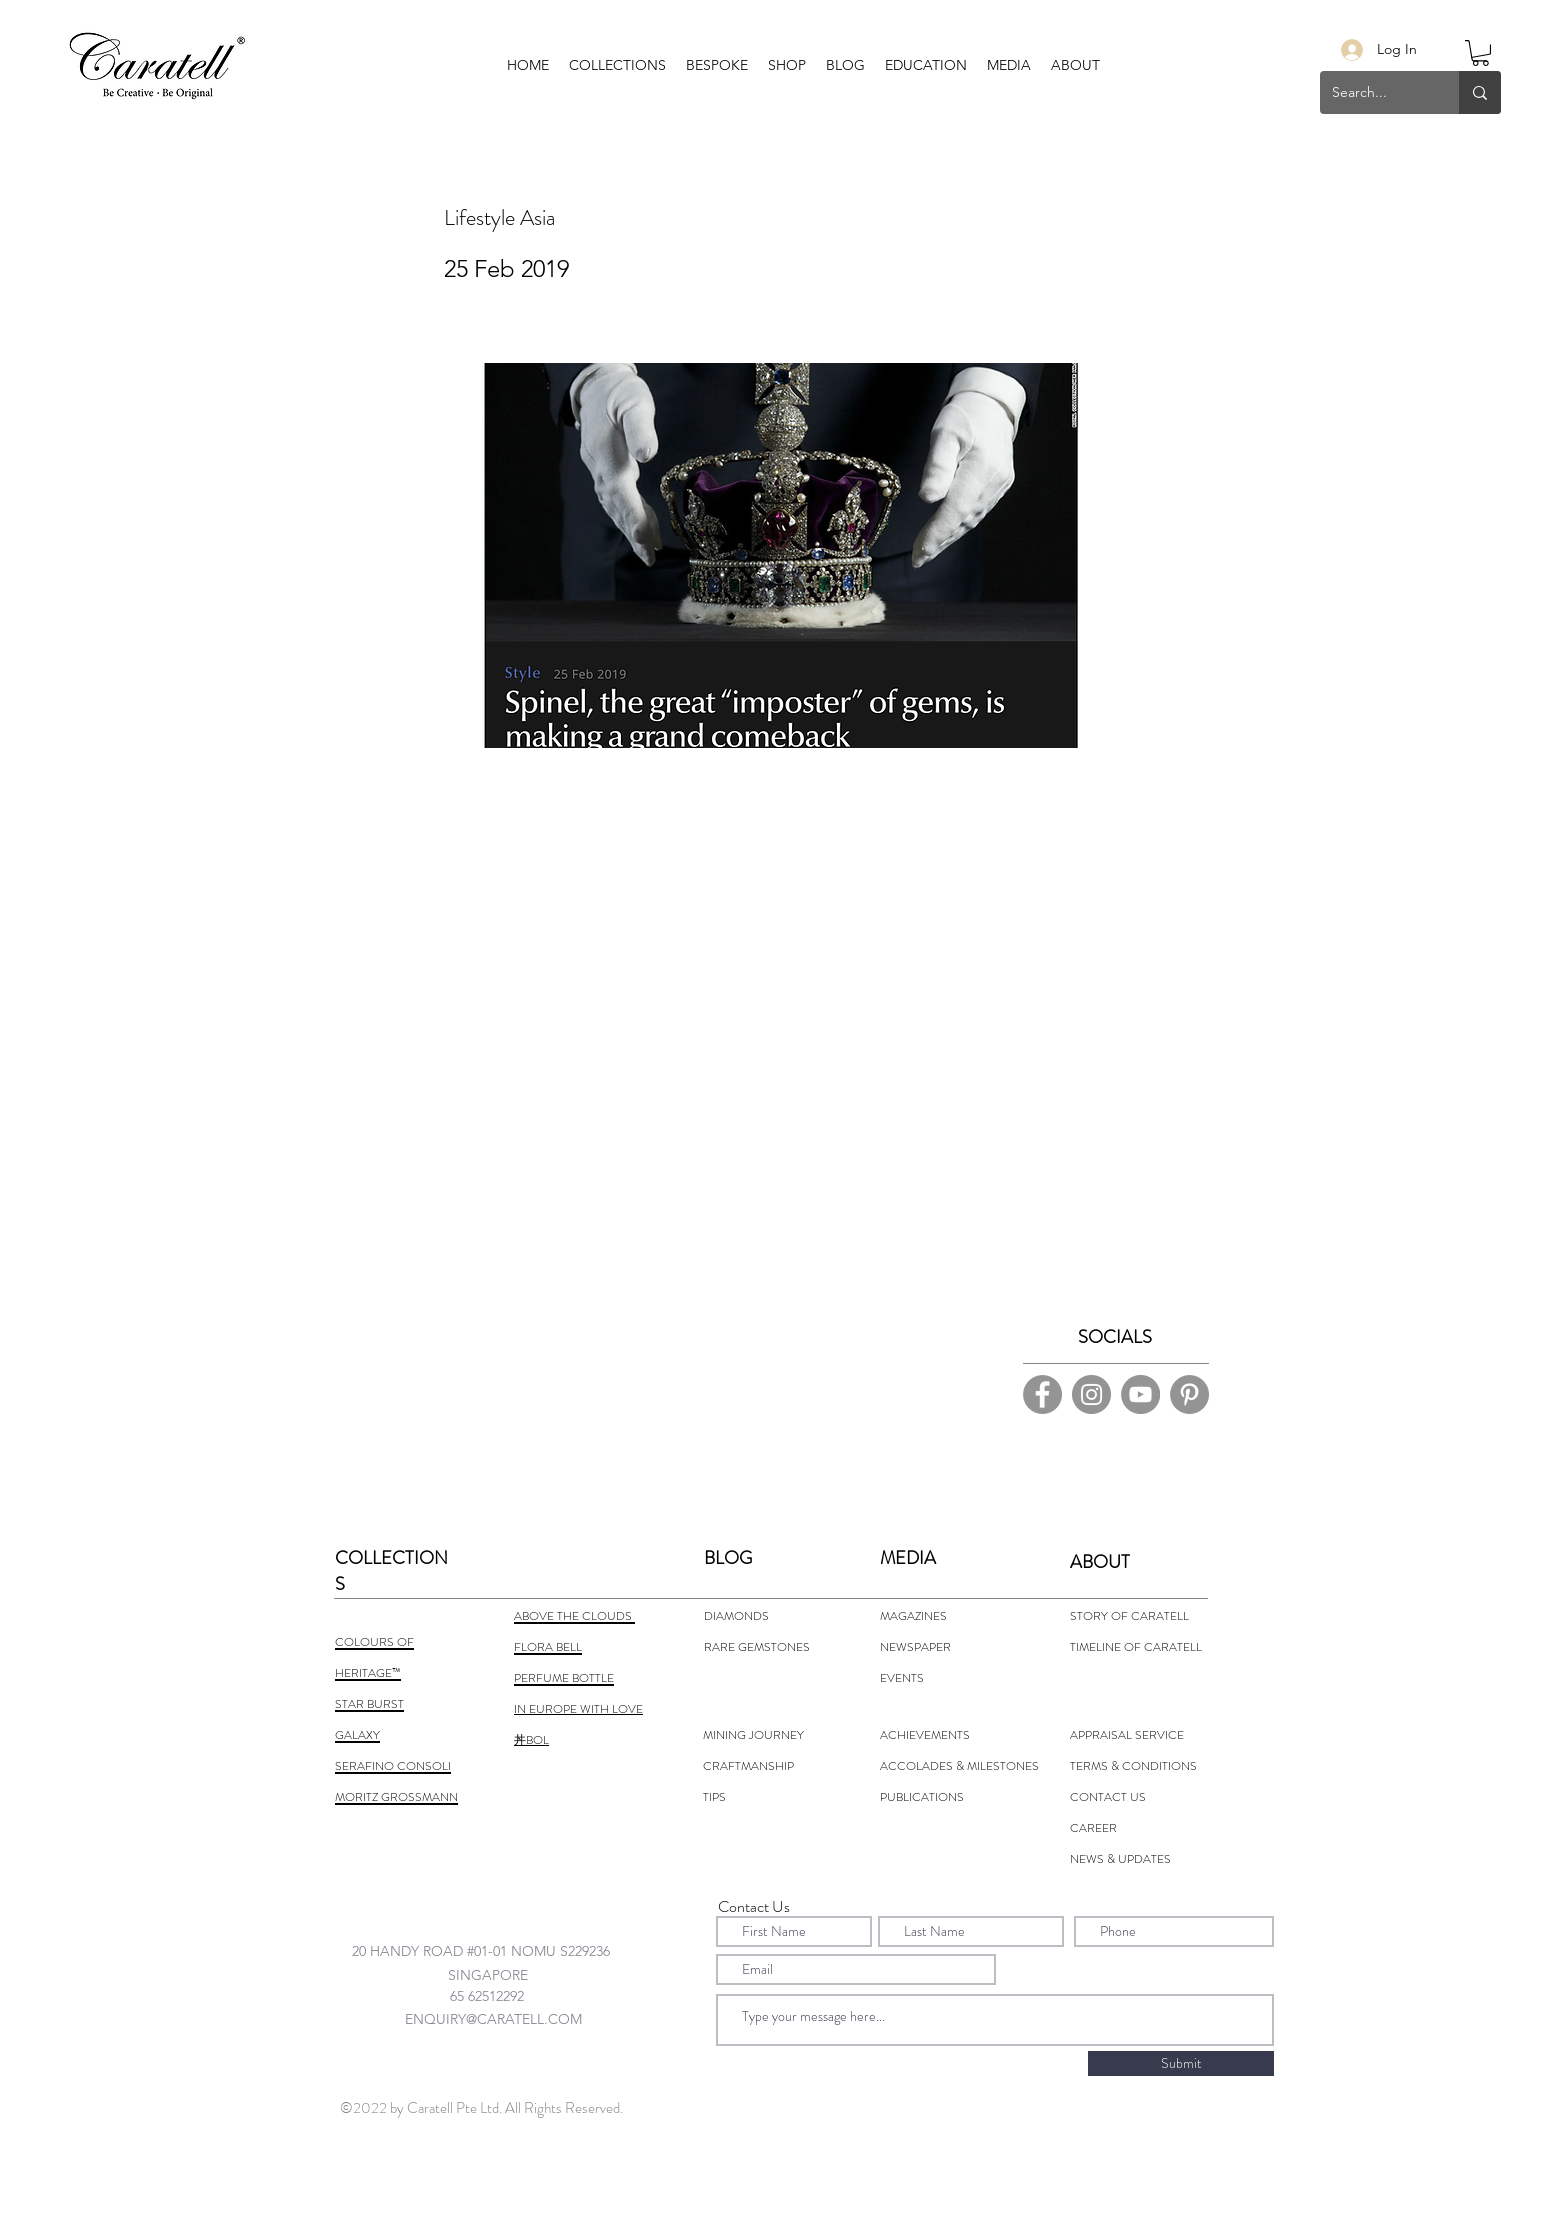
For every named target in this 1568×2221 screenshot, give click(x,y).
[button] (717, 65)
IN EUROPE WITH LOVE (578, 1709)
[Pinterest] (1189, 1394)
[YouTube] (1140, 1394)
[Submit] (1181, 2063)
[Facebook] (1042, 1394)
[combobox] (500, 1950)
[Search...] (1374, 92)
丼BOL (531, 1740)
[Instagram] (1091, 1394)
